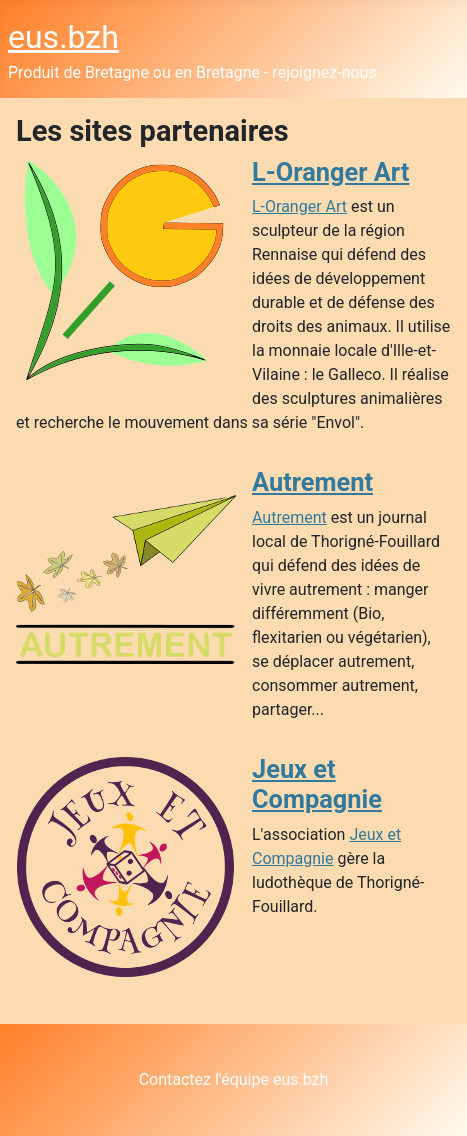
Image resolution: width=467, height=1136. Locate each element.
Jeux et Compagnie (317, 784)
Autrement (312, 482)
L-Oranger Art (330, 172)
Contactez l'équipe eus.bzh (234, 1079)
